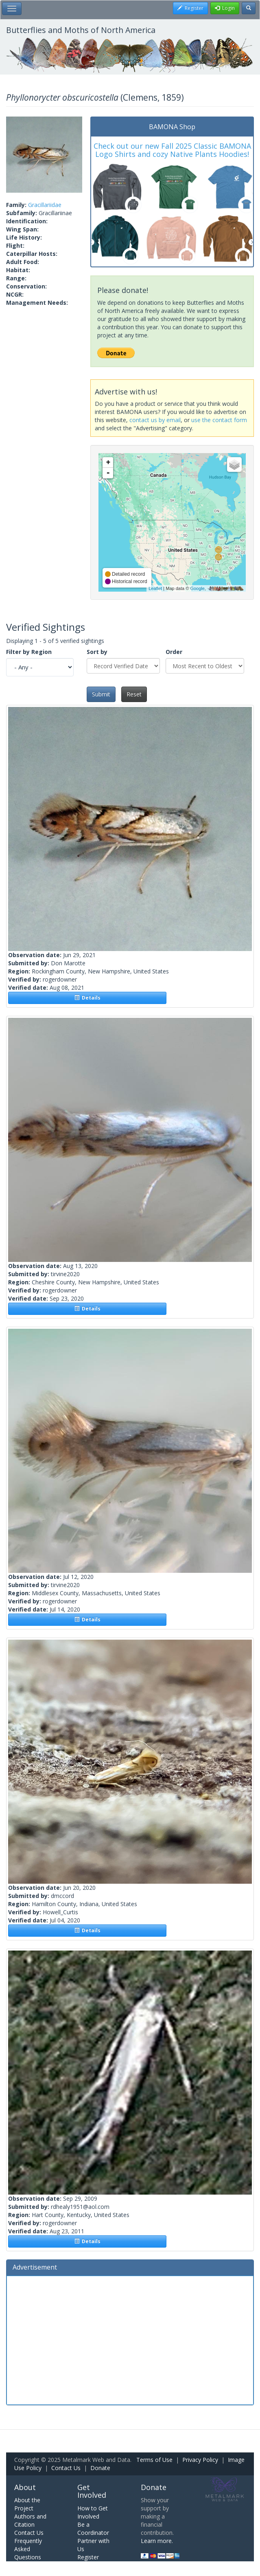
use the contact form (219, 420)
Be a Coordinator (93, 2528)
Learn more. (157, 2541)
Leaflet (155, 588)
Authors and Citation (30, 2520)
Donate (100, 2468)
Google (197, 588)
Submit (101, 694)
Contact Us (66, 2468)
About (25, 2487)
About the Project (27, 2504)
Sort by (97, 652)
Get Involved (91, 2491)
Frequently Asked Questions (28, 2549)
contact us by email (155, 420)
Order (174, 652)
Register (88, 2557)
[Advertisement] (130, 2339)
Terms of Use (154, 2460)
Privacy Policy (200, 2460)
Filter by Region (29, 652)
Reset (134, 694)
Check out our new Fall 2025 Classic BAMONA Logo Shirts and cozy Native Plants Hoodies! (172, 150)
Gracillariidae (44, 205)
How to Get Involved (92, 2512)
